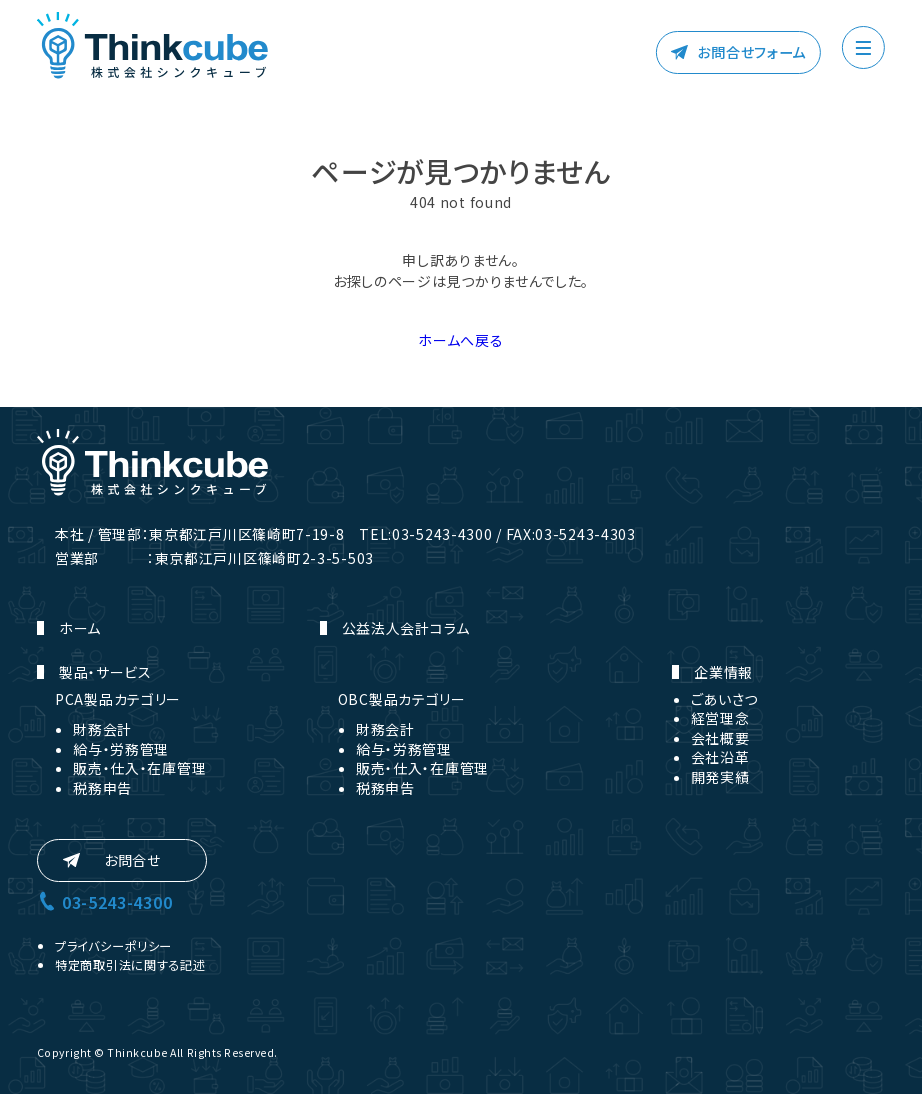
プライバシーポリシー (113, 946)
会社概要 (720, 738)
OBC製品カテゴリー (402, 699)
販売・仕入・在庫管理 (139, 768)
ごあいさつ (725, 699)
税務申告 (102, 788)
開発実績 (720, 777)
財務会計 (102, 729)
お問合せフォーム (752, 52)
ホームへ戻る (460, 340)
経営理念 (720, 718)
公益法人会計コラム (406, 628)
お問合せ (132, 860)
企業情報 (723, 672)
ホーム (80, 628)
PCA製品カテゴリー (118, 699)
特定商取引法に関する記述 (130, 965)
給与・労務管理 (121, 749)
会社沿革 (720, 757)
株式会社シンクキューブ (152, 46)
